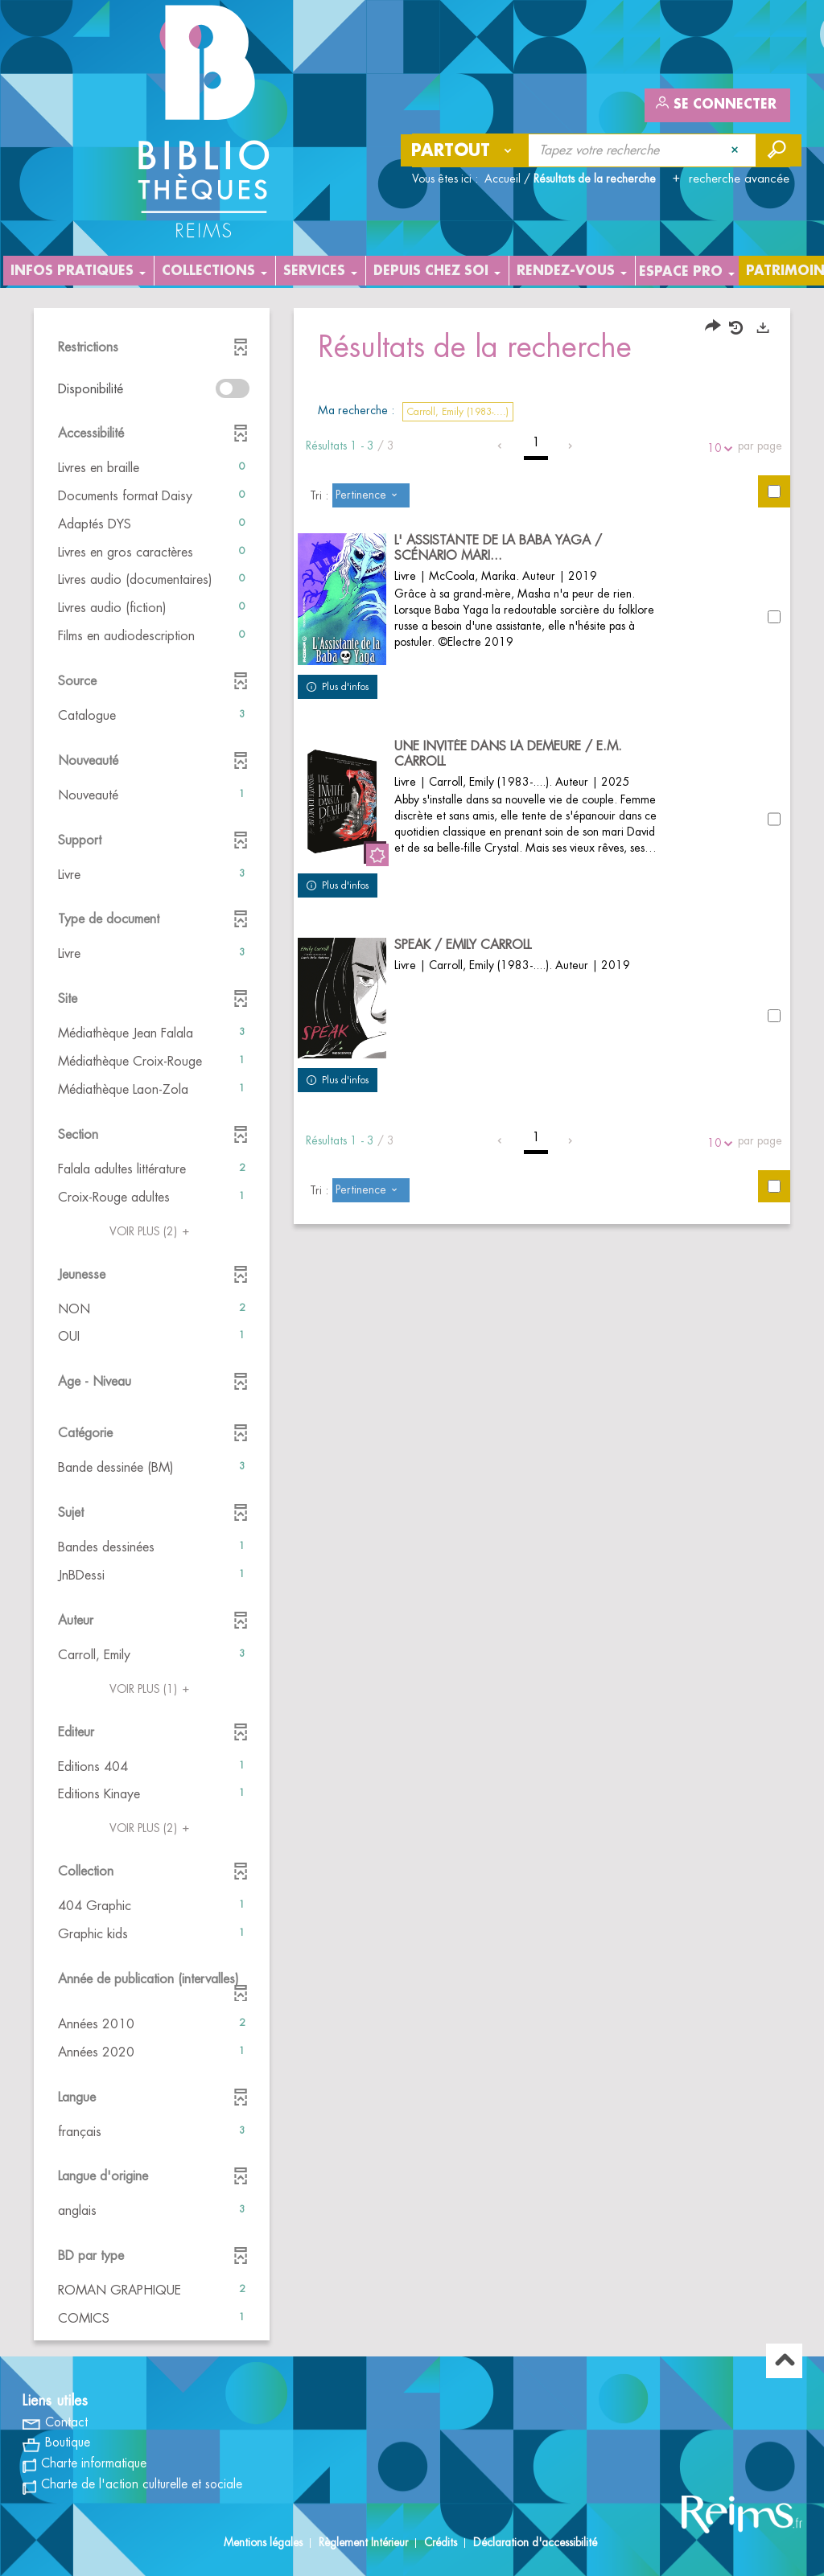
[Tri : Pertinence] (371, 495)
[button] (151, 468)
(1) (151, 1689)
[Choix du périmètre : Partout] (465, 150)
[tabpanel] (412, 1326)
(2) (151, 1231)
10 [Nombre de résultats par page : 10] (717, 448)
